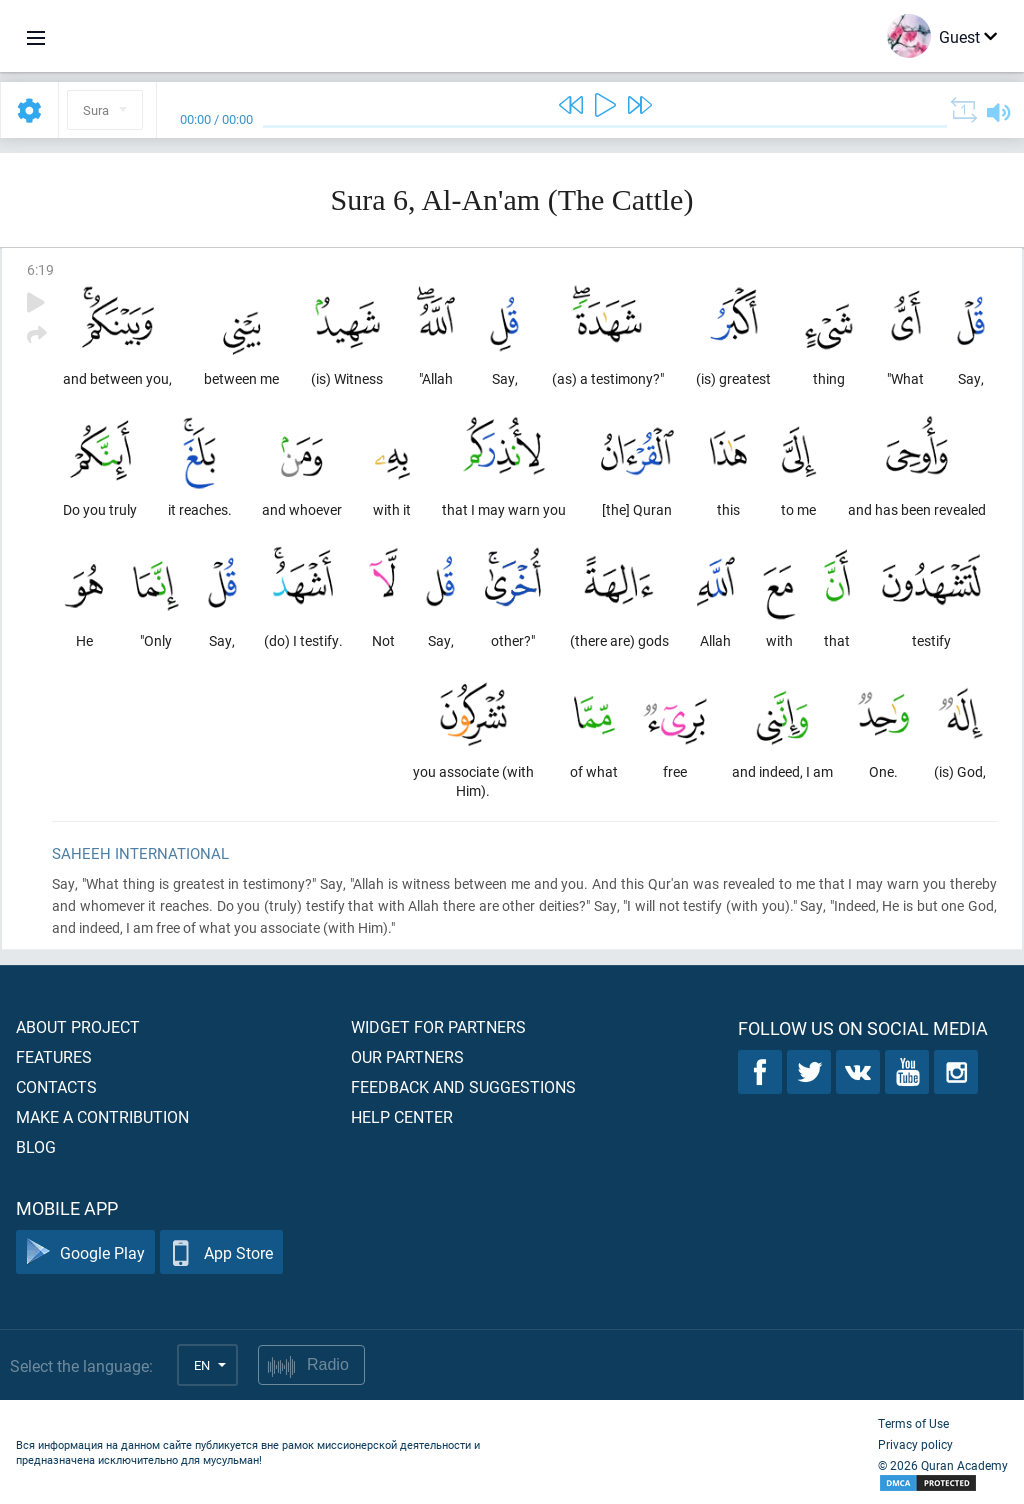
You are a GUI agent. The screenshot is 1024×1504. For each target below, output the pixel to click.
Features (54, 1056)
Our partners (407, 1056)
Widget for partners (438, 1026)
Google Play (85, 1252)
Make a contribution (102, 1116)
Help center (402, 1116)
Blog (36, 1146)
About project (78, 1026)
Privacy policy (915, 1444)
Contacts (56, 1086)
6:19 (40, 269)
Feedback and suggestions (463, 1086)
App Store (221, 1252)
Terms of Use (913, 1423)
